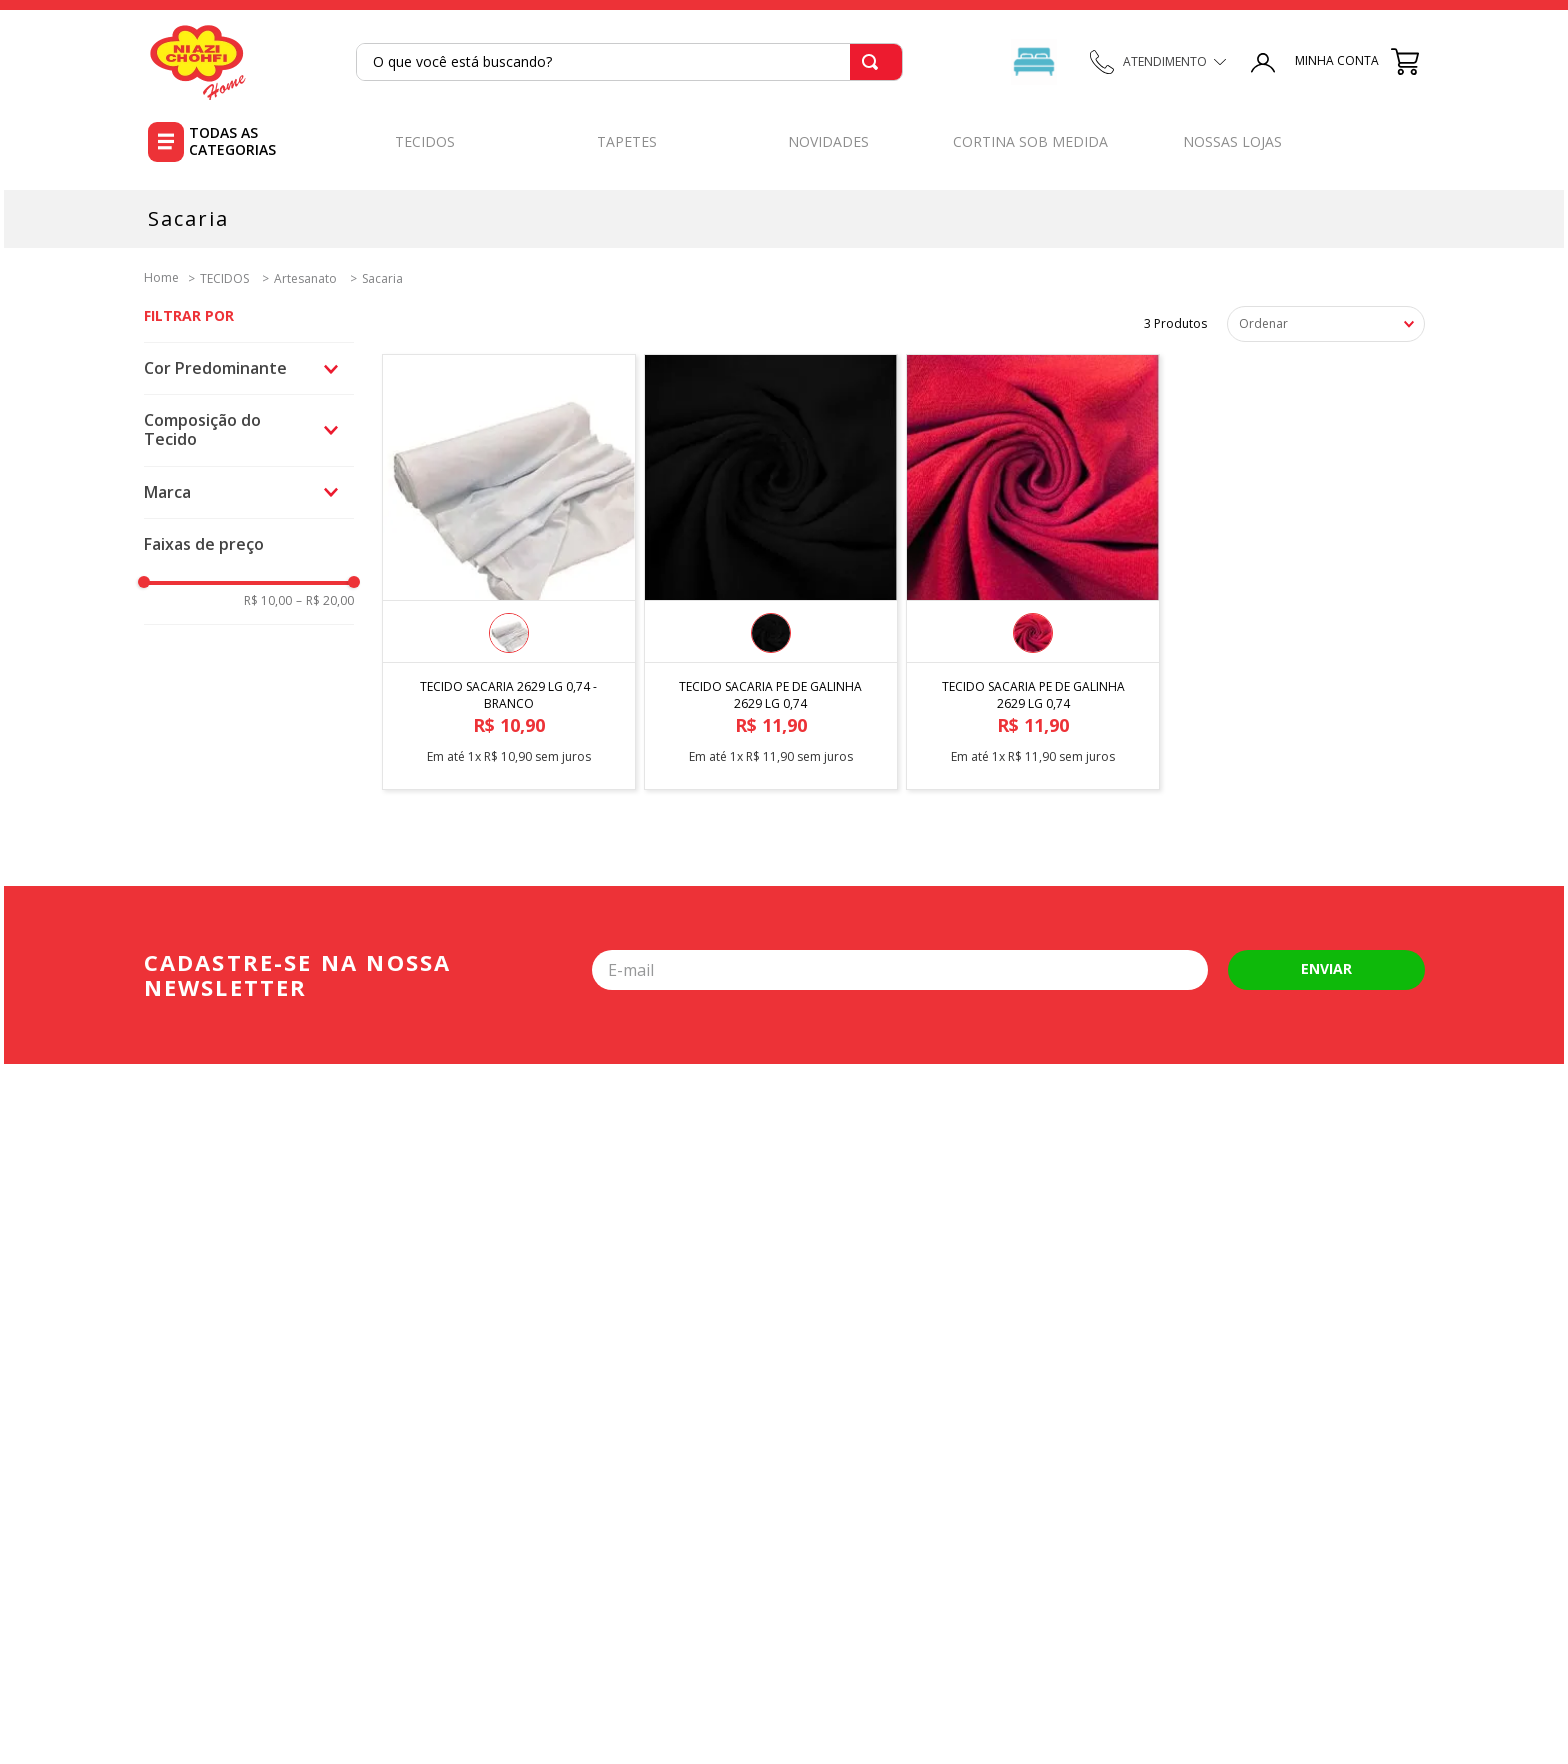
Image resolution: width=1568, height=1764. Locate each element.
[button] (249, 368)
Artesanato (305, 279)
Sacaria (382, 279)
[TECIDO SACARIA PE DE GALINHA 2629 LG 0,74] (771, 564)
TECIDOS (224, 279)
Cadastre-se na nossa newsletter (298, 975)
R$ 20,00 (325, 601)
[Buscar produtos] (874, 62)
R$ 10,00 (268, 601)
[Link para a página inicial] (161, 277)
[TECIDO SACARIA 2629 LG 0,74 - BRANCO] (509, 564)
